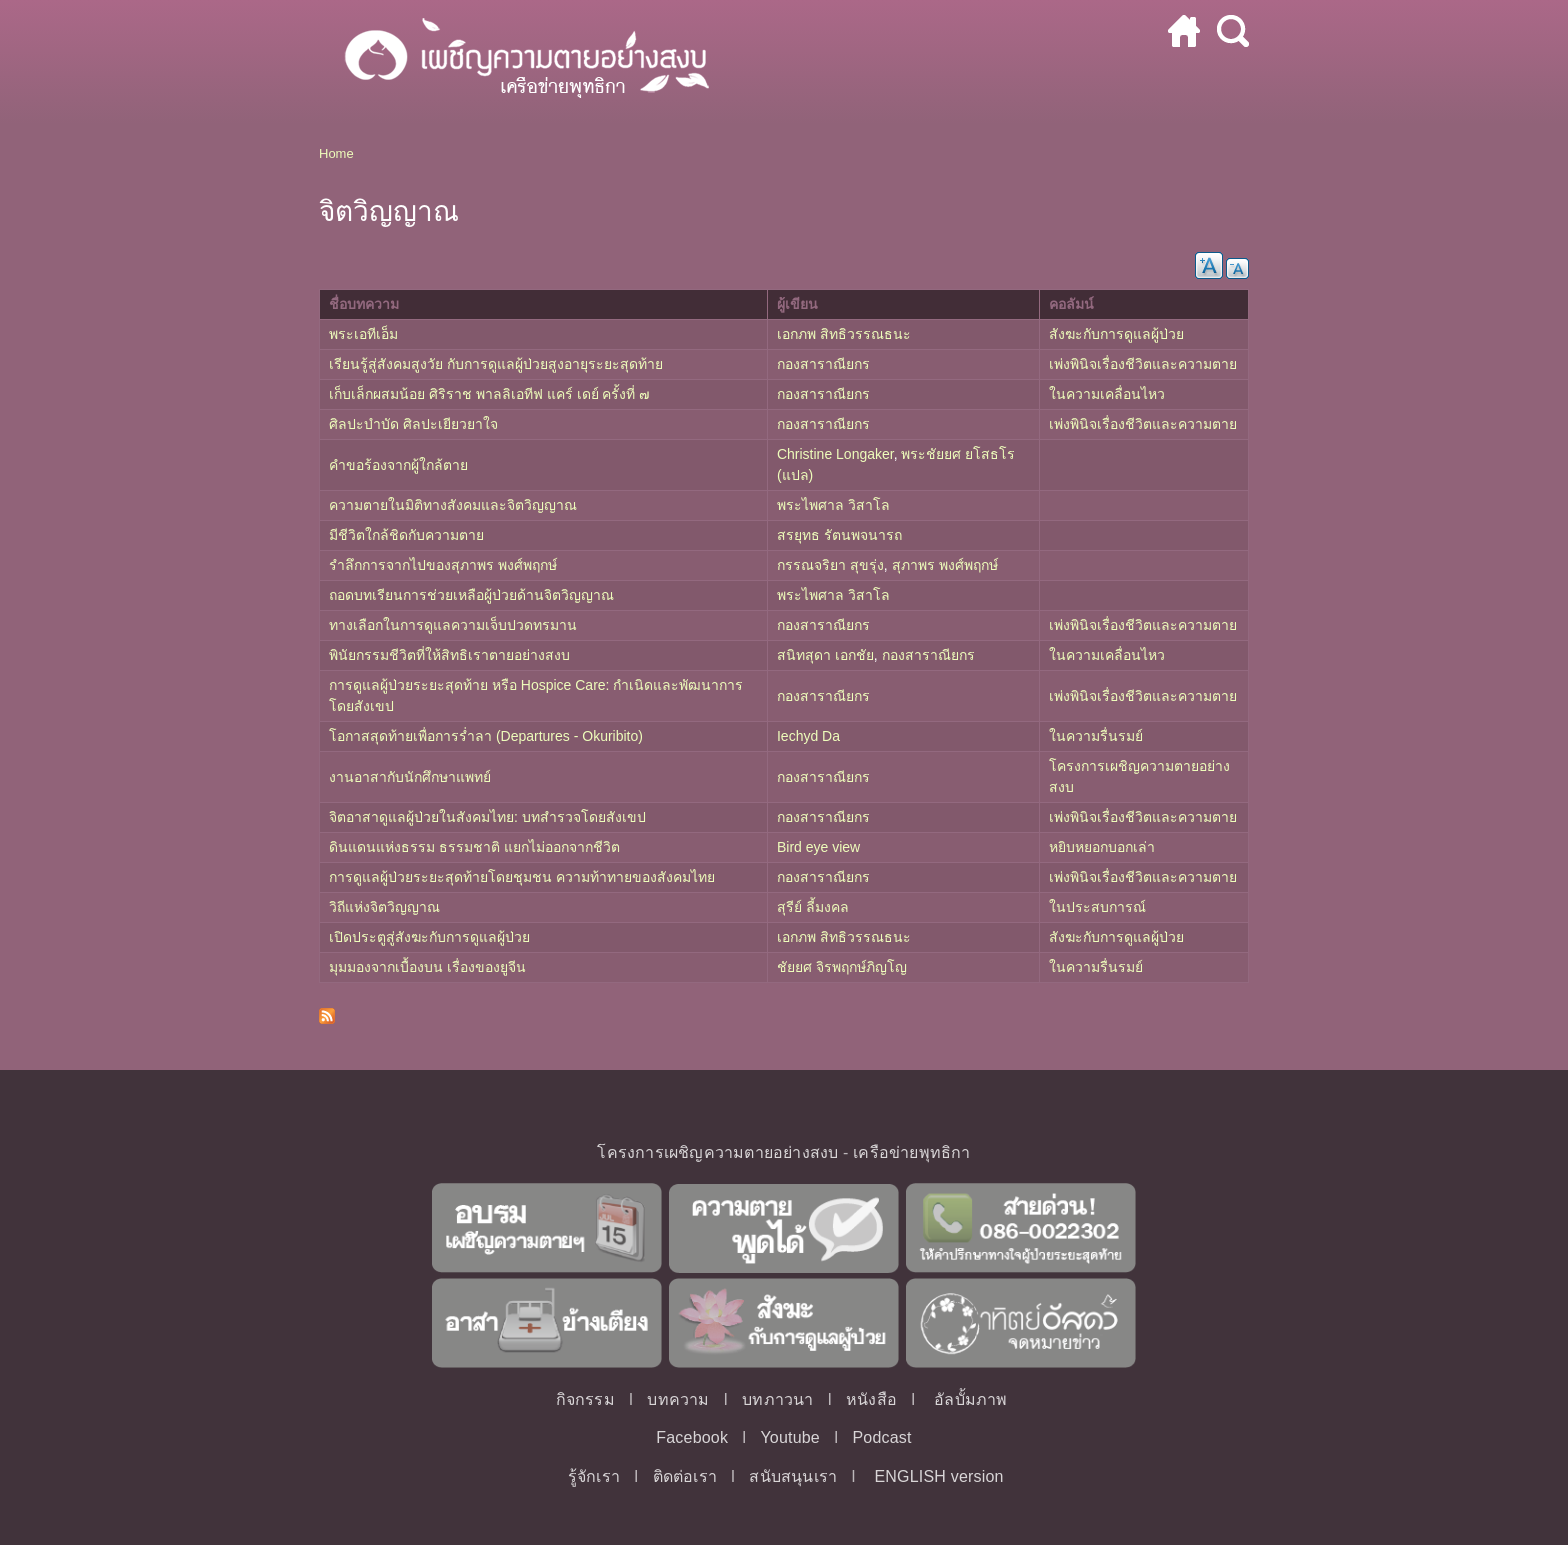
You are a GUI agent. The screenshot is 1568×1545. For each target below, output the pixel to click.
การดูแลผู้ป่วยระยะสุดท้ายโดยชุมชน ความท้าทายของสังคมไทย (522, 877)
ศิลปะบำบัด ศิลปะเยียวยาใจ (413, 424)
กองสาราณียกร (823, 364)
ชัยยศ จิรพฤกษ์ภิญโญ (842, 967)
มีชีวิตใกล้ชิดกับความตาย (406, 535)
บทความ (678, 1399)
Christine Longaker (835, 454)
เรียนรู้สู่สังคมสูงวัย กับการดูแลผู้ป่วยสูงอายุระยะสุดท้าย (496, 364)
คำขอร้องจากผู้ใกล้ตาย (398, 465)
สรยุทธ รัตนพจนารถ (839, 535)
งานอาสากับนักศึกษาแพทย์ (410, 777)
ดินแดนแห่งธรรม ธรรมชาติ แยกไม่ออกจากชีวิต (474, 847)
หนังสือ (871, 1399)
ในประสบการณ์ (1097, 907)
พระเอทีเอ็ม (363, 334)
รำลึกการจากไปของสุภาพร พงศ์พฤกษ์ (443, 565)
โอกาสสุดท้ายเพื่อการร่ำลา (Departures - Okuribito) (486, 736)
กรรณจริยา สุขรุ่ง (830, 565)
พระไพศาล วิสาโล (833, 505)
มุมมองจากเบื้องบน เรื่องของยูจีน (427, 967)
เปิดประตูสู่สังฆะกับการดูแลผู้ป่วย (429, 937)
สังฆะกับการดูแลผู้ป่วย (1116, 334)
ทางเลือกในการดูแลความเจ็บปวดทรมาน (453, 625)
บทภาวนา (777, 1399)
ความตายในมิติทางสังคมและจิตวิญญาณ (453, 505)
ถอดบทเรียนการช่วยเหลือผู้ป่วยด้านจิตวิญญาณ (471, 595)
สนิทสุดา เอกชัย (825, 655)
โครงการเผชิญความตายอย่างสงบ (717, 1152)
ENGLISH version (938, 1476)
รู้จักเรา (594, 1476)
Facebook (692, 1437)
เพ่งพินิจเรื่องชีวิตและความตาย (1143, 364)
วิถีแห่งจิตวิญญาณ (384, 907)
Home (336, 153)
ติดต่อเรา (685, 1476)
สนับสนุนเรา (793, 1476)
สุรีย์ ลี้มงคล (813, 907)
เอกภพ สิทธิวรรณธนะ (844, 334)
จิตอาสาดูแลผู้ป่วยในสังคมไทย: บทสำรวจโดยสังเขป (487, 817)
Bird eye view (818, 847)
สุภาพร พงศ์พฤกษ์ (945, 565)
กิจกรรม (585, 1399)
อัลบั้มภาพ (970, 1399)
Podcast (881, 1437)
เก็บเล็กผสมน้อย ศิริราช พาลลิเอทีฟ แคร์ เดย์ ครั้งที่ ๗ (489, 394)
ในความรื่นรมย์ (1096, 736)
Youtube (790, 1437)
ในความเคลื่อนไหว (1107, 394)
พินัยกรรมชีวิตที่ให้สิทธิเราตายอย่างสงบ (449, 655)
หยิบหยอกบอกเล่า (1102, 847)
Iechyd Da (808, 736)
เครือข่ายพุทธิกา (911, 1152)
